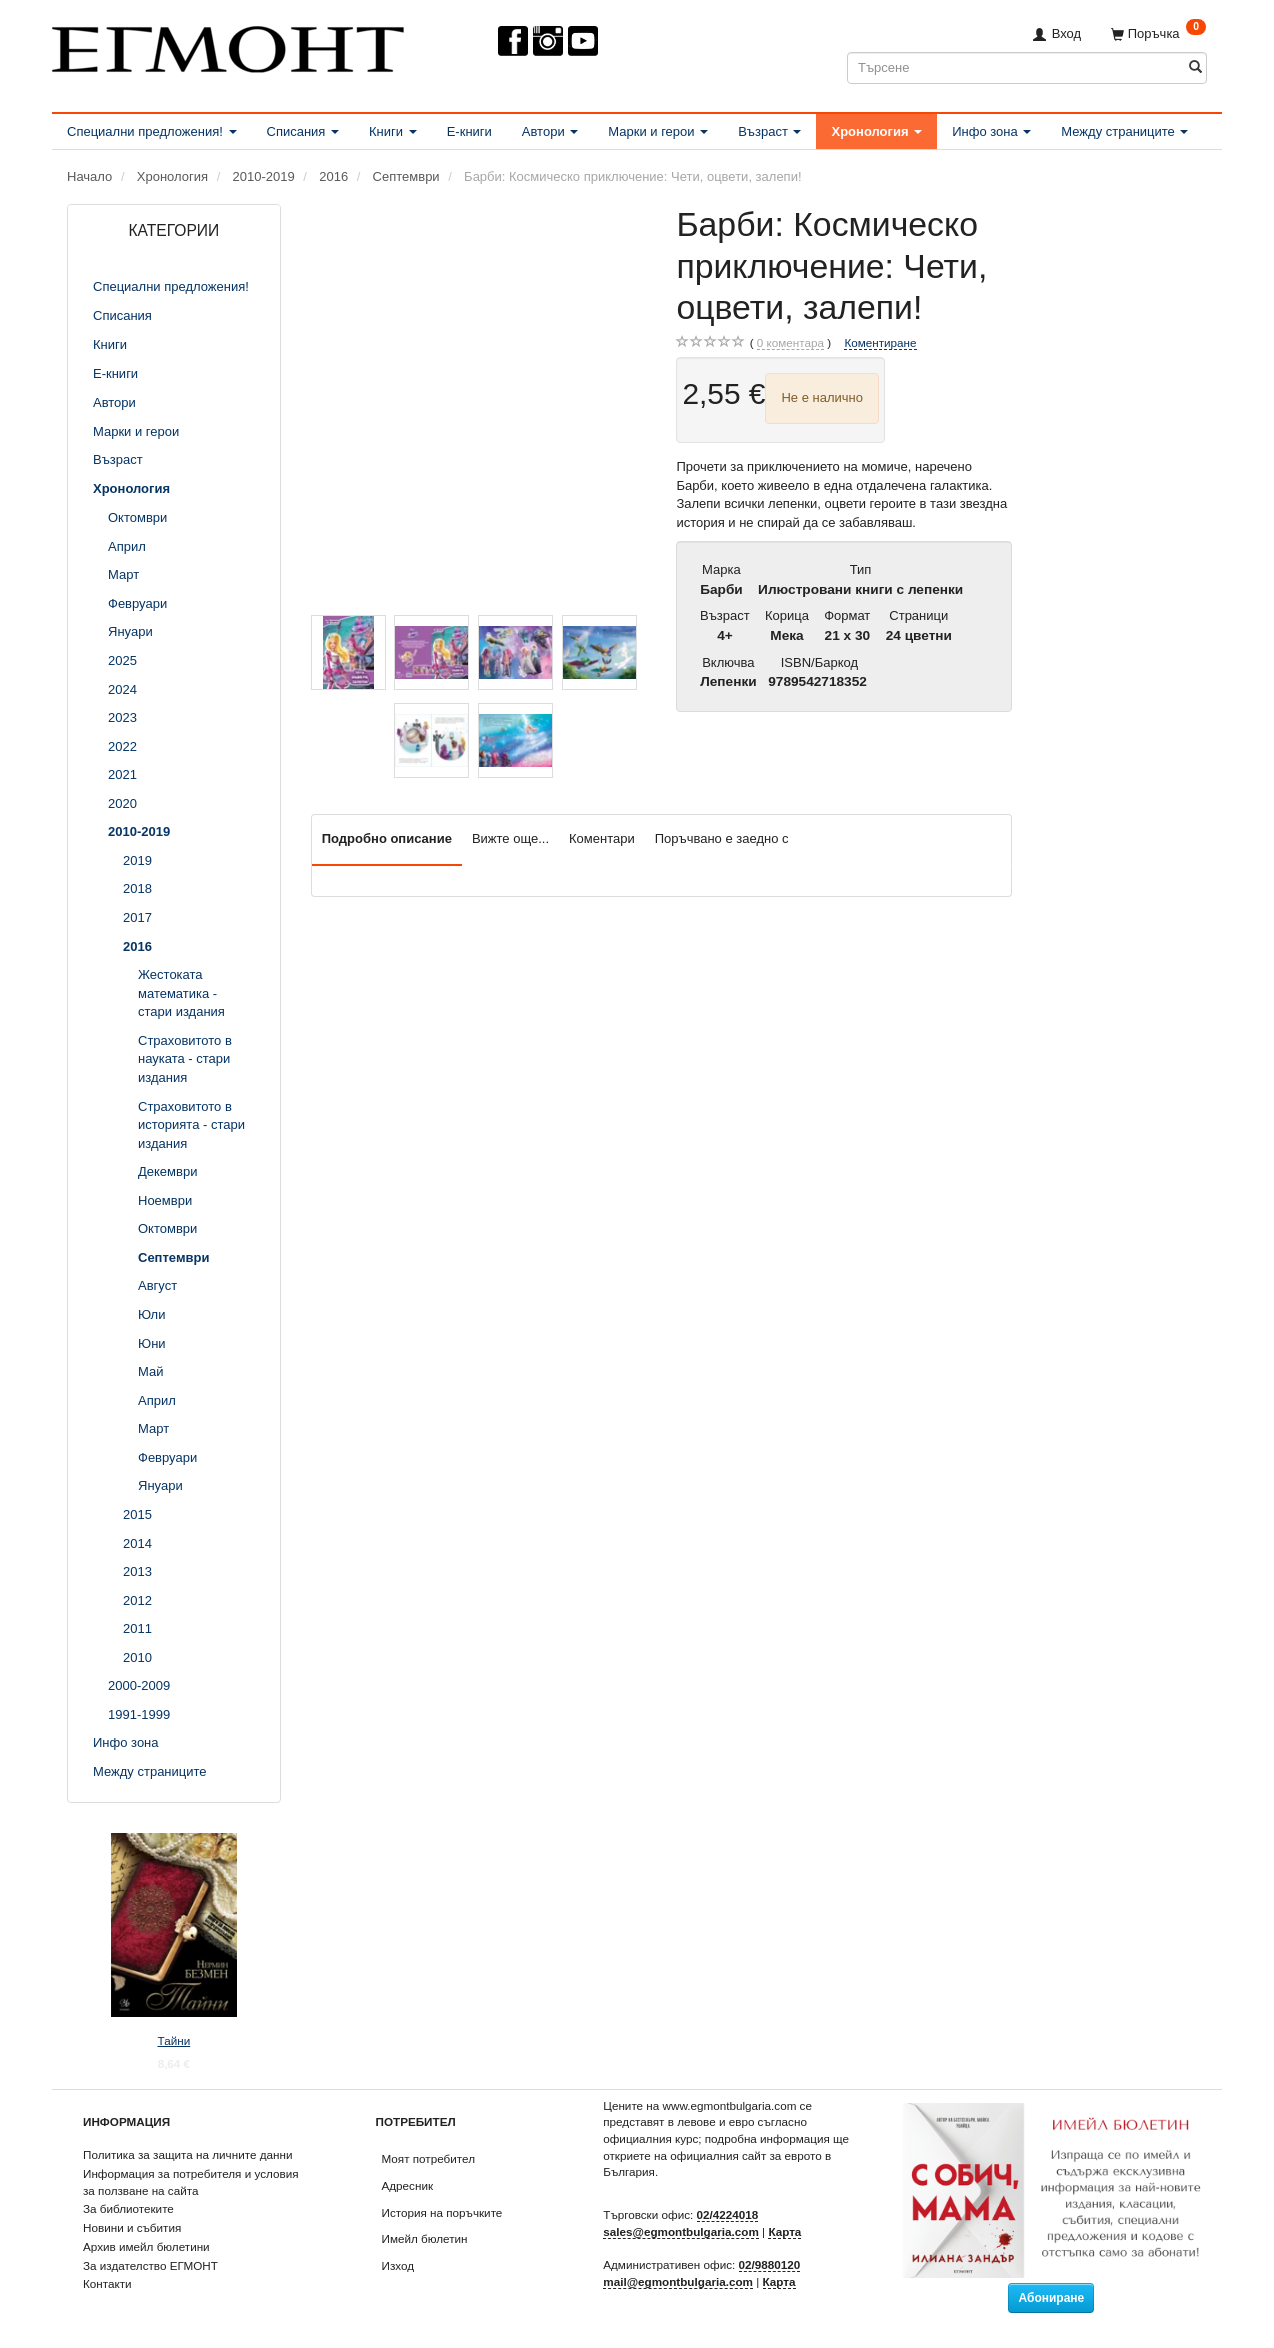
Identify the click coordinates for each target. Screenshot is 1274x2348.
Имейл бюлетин (425, 2238)
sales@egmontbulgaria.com (681, 2231)
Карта (784, 2231)
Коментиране (880, 342)
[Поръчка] (1158, 33)
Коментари (602, 838)
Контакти (107, 2283)
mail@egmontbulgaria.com (678, 2281)
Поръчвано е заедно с (722, 838)
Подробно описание (387, 838)
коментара (790, 343)
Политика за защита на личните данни (187, 2154)
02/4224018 (728, 2214)
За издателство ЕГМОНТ (150, 2265)
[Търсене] (1195, 67)
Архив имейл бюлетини (146, 2246)
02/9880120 (770, 2264)
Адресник (408, 2185)
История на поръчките (442, 2212)
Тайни (174, 2040)
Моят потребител (428, 2158)
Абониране (1051, 2298)
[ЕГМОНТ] (228, 45)
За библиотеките (128, 2208)
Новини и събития (132, 2227)
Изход (398, 2265)
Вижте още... (510, 838)
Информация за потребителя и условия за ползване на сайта (191, 2182)
